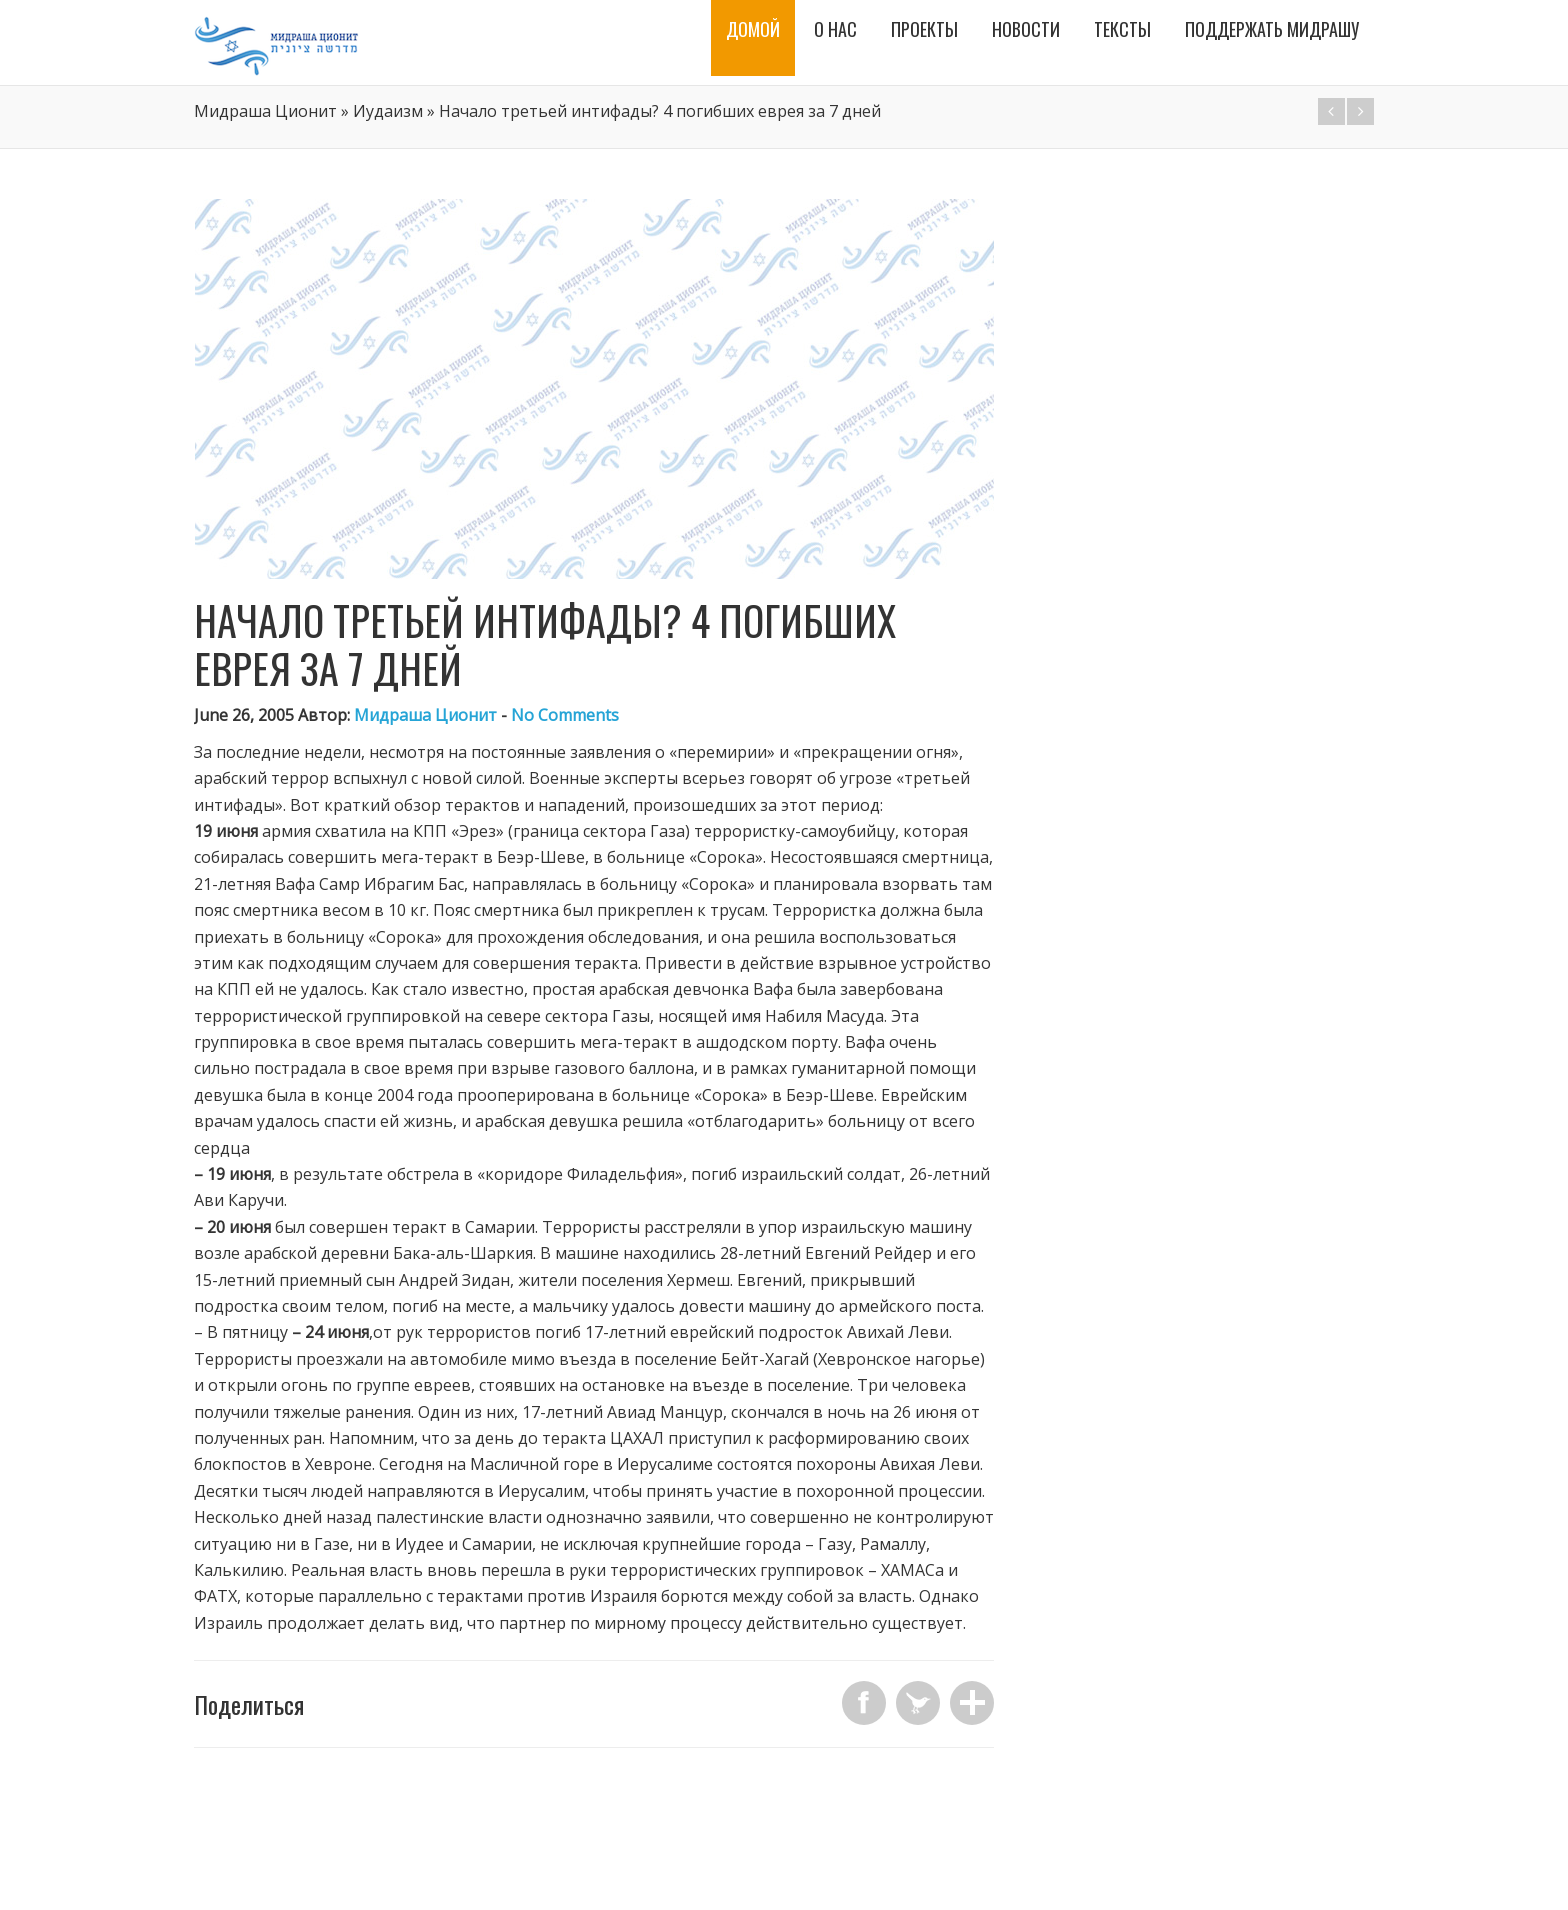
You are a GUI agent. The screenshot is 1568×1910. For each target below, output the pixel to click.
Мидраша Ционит (265, 111)
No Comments (565, 715)
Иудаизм (388, 111)
